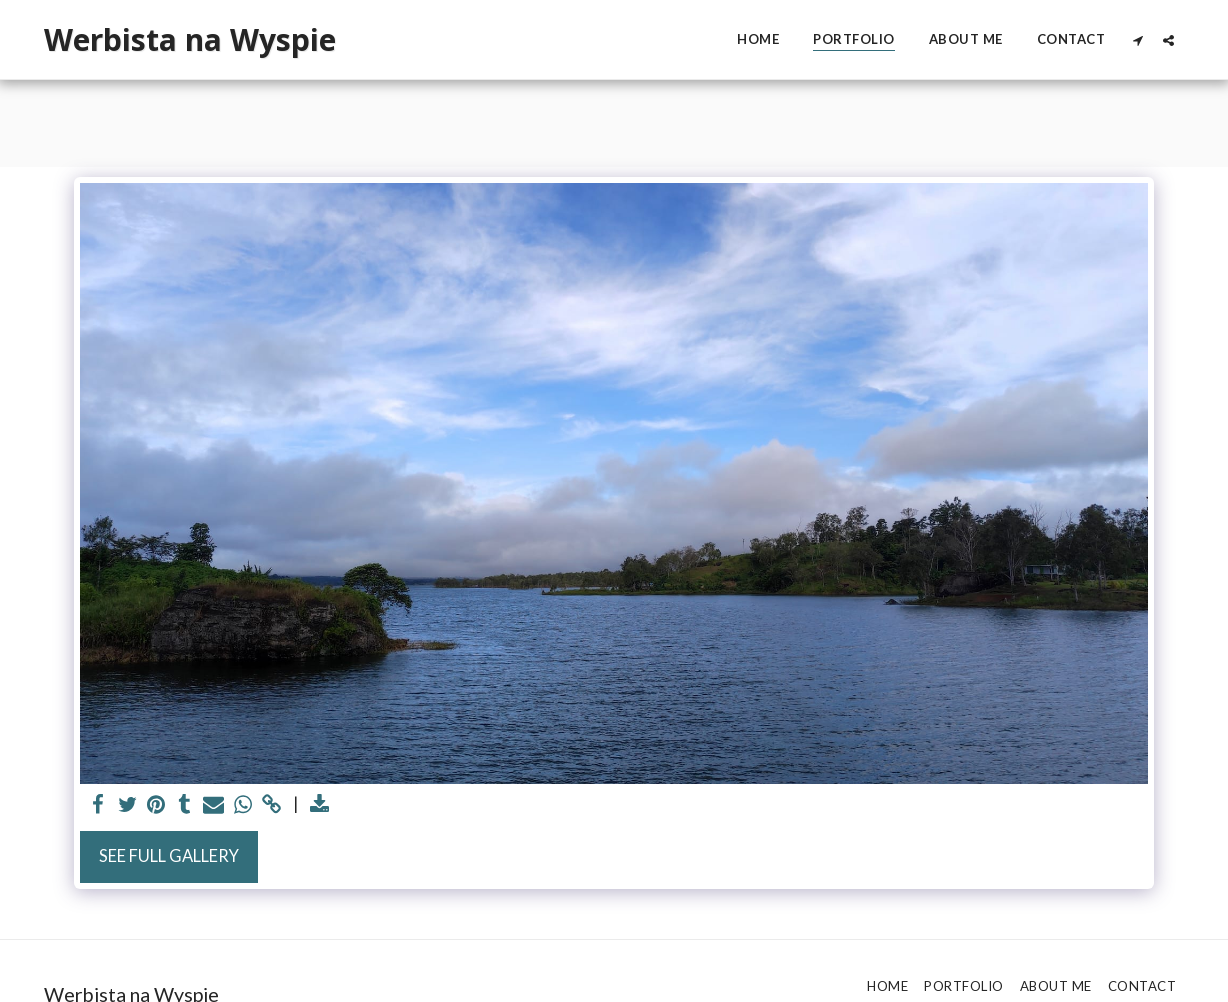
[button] (1137, 40)
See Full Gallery (169, 856)
